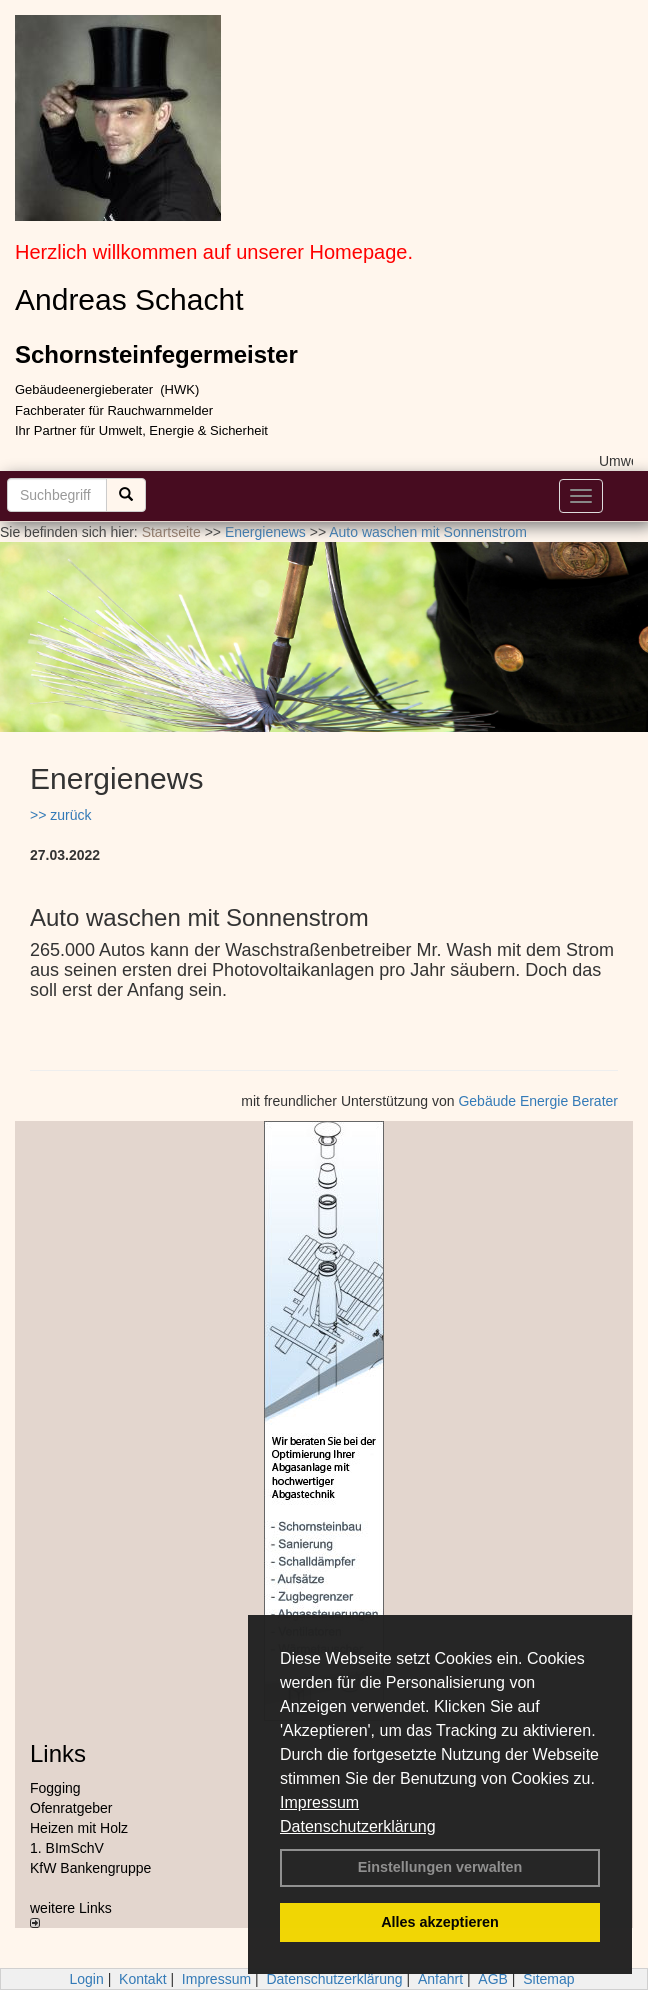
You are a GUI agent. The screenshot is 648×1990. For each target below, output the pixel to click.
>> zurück (60, 815)
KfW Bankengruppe (90, 1868)
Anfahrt (440, 1979)
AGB (493, 1979)
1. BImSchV (67, 1848)
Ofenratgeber (71, 1808)
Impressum (319, 1802)
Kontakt (142, 1979)
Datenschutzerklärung (358, 1826)
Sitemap (548, 1979)
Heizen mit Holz (79, 1828)
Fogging (55, 1788)
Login (86, 1979)
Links (58, 1753)
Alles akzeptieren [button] (440, 1922)
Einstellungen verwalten (440, 1867)
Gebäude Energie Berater (538, 1101)
